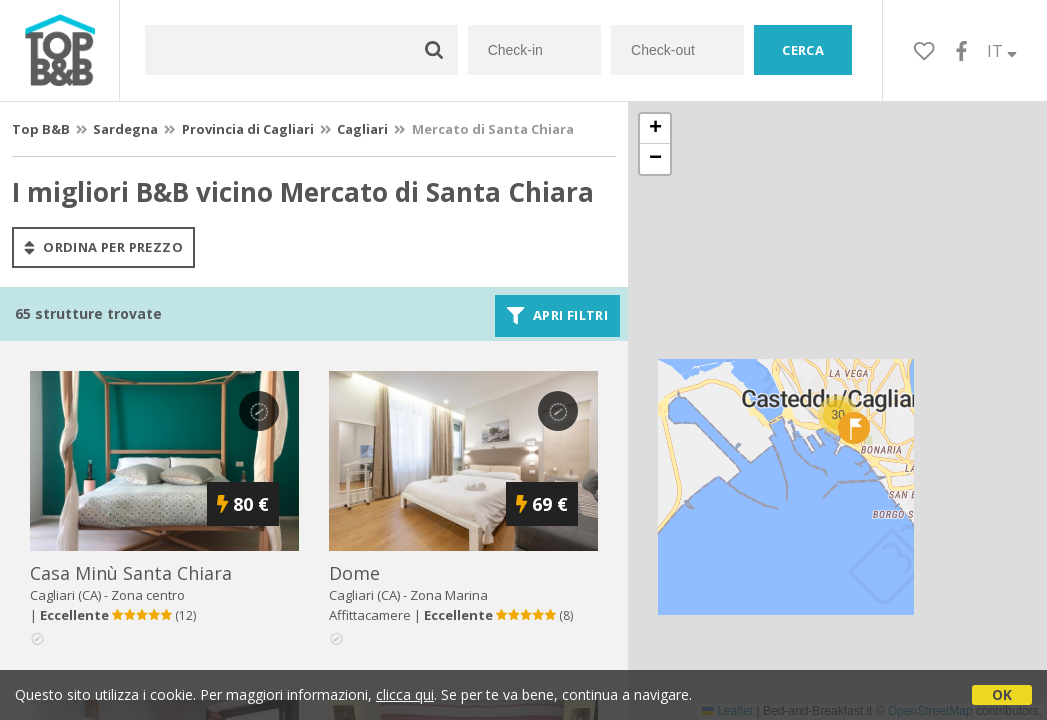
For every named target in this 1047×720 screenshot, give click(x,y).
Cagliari (362, 129)
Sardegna (125, 129)
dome (354, 573)
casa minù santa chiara (131, 573)
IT (1002, 51)
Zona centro (148, 595)
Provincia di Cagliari (248, 129)
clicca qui (405, 694)
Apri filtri (557, 316)
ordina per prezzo (103, 247)
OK (1002, 694)
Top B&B (41, 129)
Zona (449, 595)
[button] (854, 428)
